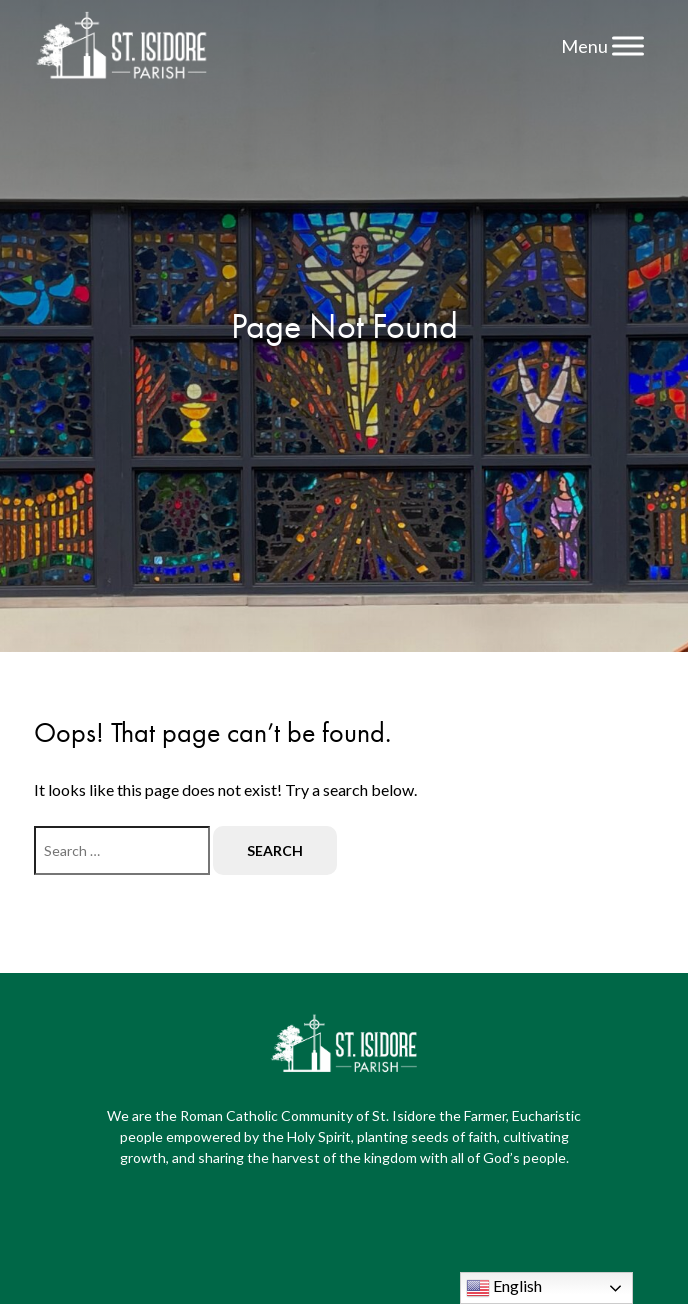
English (504, 1288)
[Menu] (628, 45)
